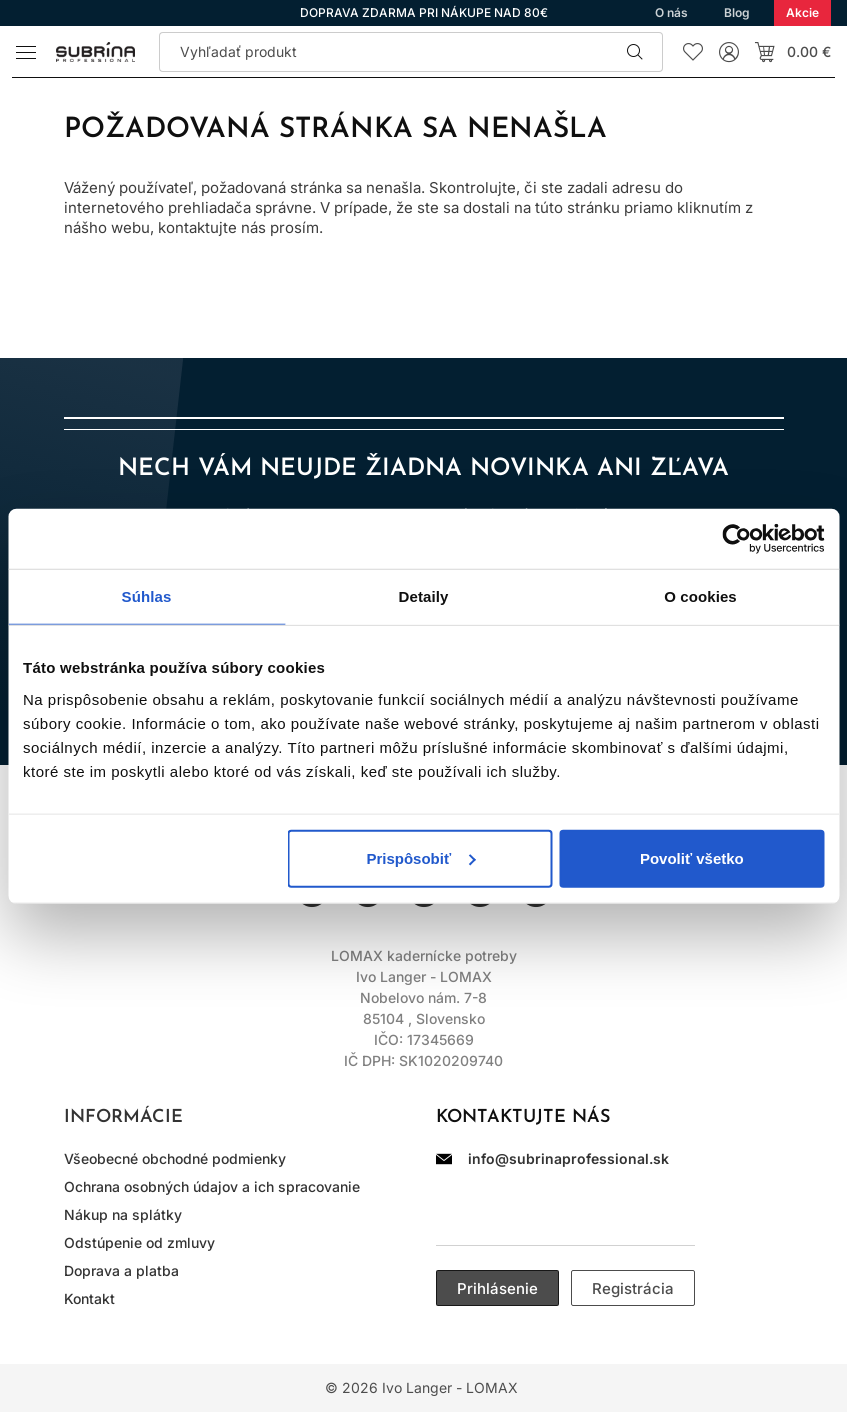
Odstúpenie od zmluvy (139, 1242)
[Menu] (26, 52)
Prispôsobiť (420, 857)
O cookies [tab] (700, 596)
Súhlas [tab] (147, 596)
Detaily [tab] (424, 596)
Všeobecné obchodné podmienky (175, 1158)
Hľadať (635, 52)
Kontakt (89, 1298)
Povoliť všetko (692, 857)
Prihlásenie (497, 1288)
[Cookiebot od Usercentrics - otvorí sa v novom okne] (736, 539)
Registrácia (633, 1288)
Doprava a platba (121, 1270)
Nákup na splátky (123, 1214)
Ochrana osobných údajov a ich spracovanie (212, 1186)
